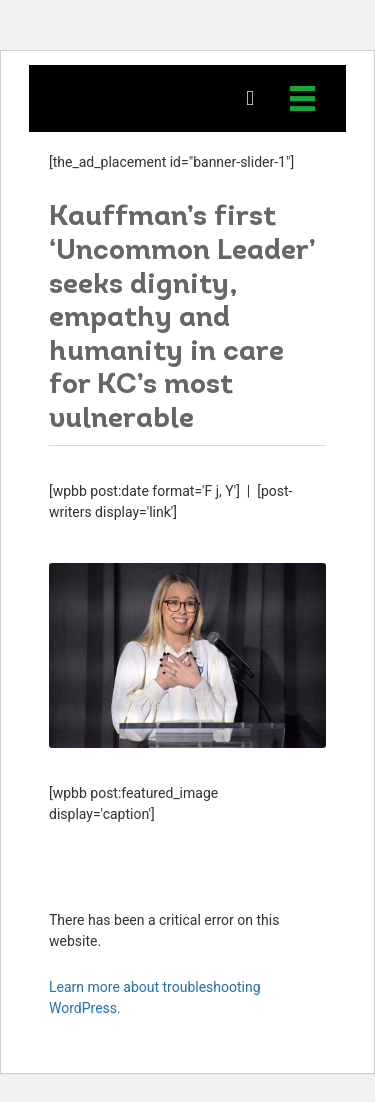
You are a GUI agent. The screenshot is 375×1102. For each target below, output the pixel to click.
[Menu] (302, 98)
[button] (250, 98)
